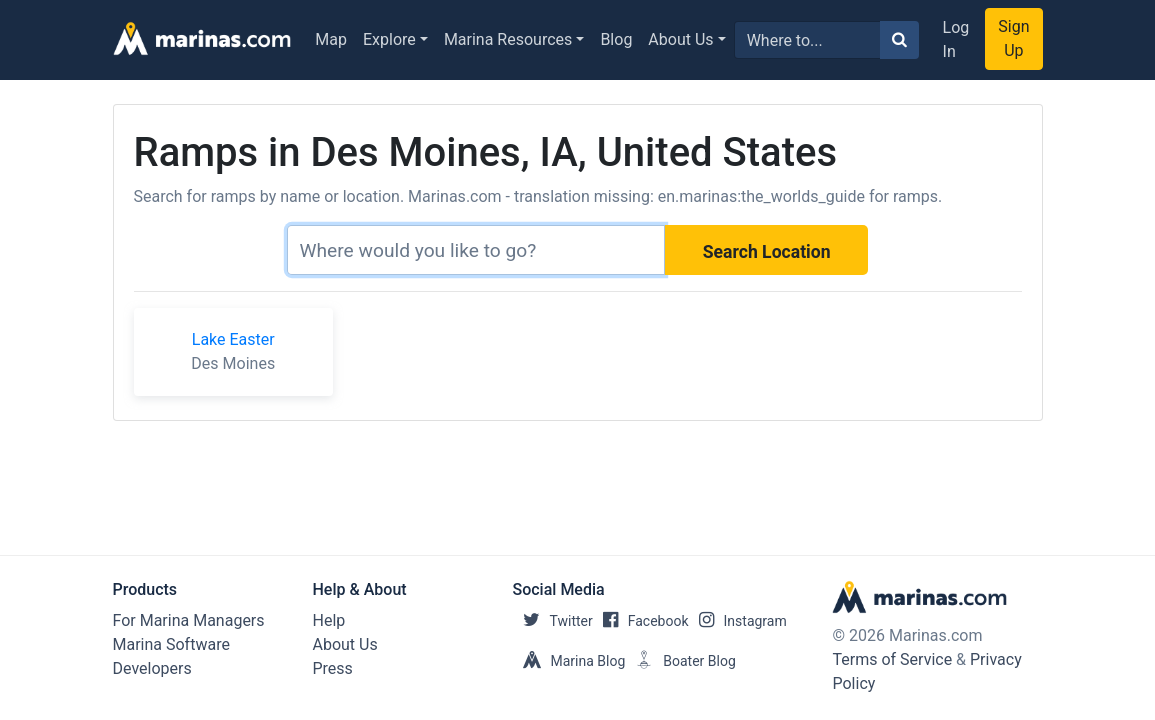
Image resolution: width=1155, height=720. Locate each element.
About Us (680, 39)
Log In (956, 39)
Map (331, 39)
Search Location (767, 252)
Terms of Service (892, 659)
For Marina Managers (189, 620)
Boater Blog (680, 661)
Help (329, 620)
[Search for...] (807, 40)
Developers (152, 668)
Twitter (553, 621)
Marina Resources (508, 39)
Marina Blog (569, 661)
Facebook (641, 621)
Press (333, 668)
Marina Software (171, 644)
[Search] (476, 250)
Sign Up (1013, 38)
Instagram (738, 621)
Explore (389, 39)
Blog (616, 39)
